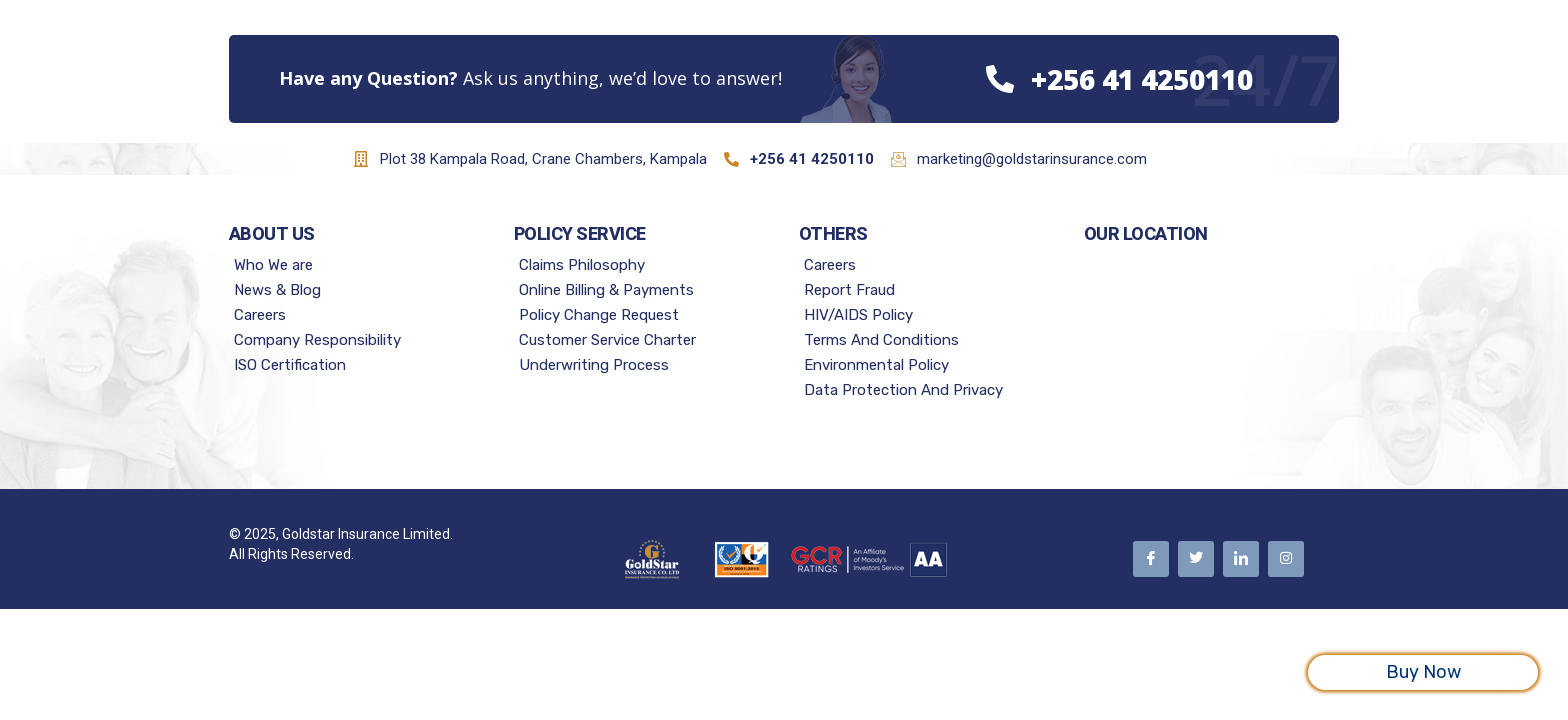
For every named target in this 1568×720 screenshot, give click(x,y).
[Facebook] (1151, 559)
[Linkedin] (1241, 559)
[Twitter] (1196, 559)
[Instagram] (1286, 559)
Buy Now (1423, 672)
